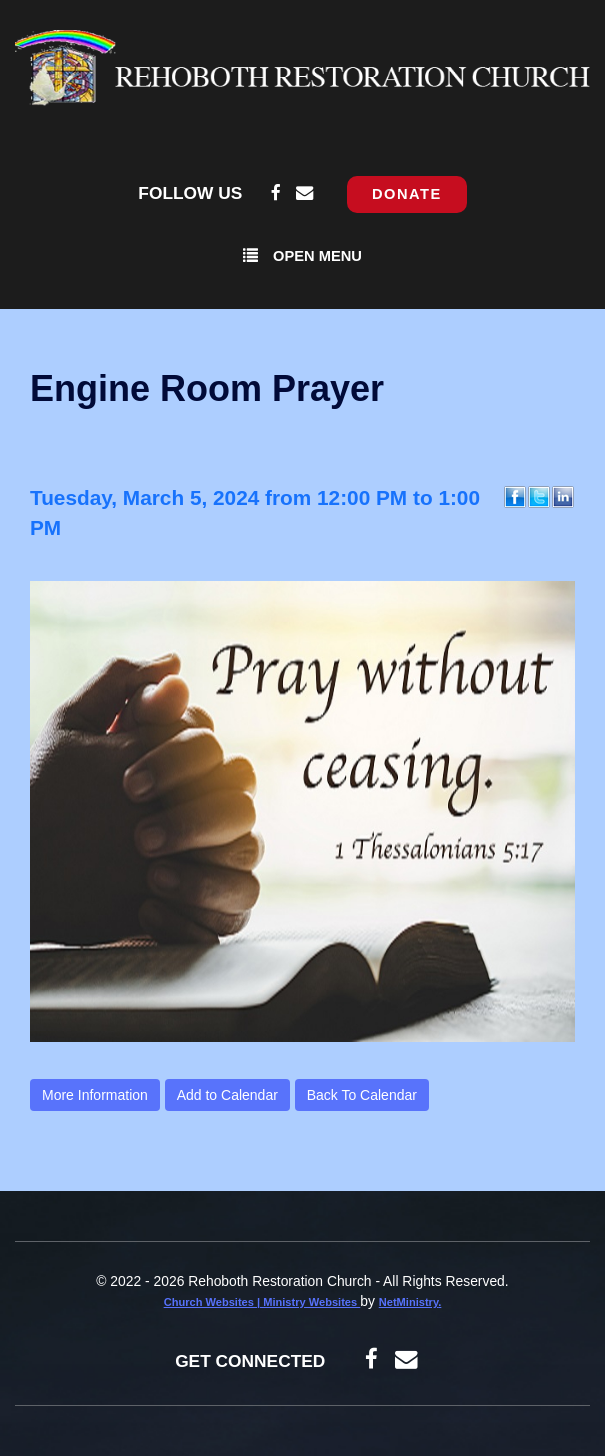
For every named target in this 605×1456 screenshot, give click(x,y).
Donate (407, 194)
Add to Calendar (227, 1095)
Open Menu (302, 255)
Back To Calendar (362, 1095)
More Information (95, 1095)
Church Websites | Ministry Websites (262, 1302)
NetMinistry (409, 1302)
